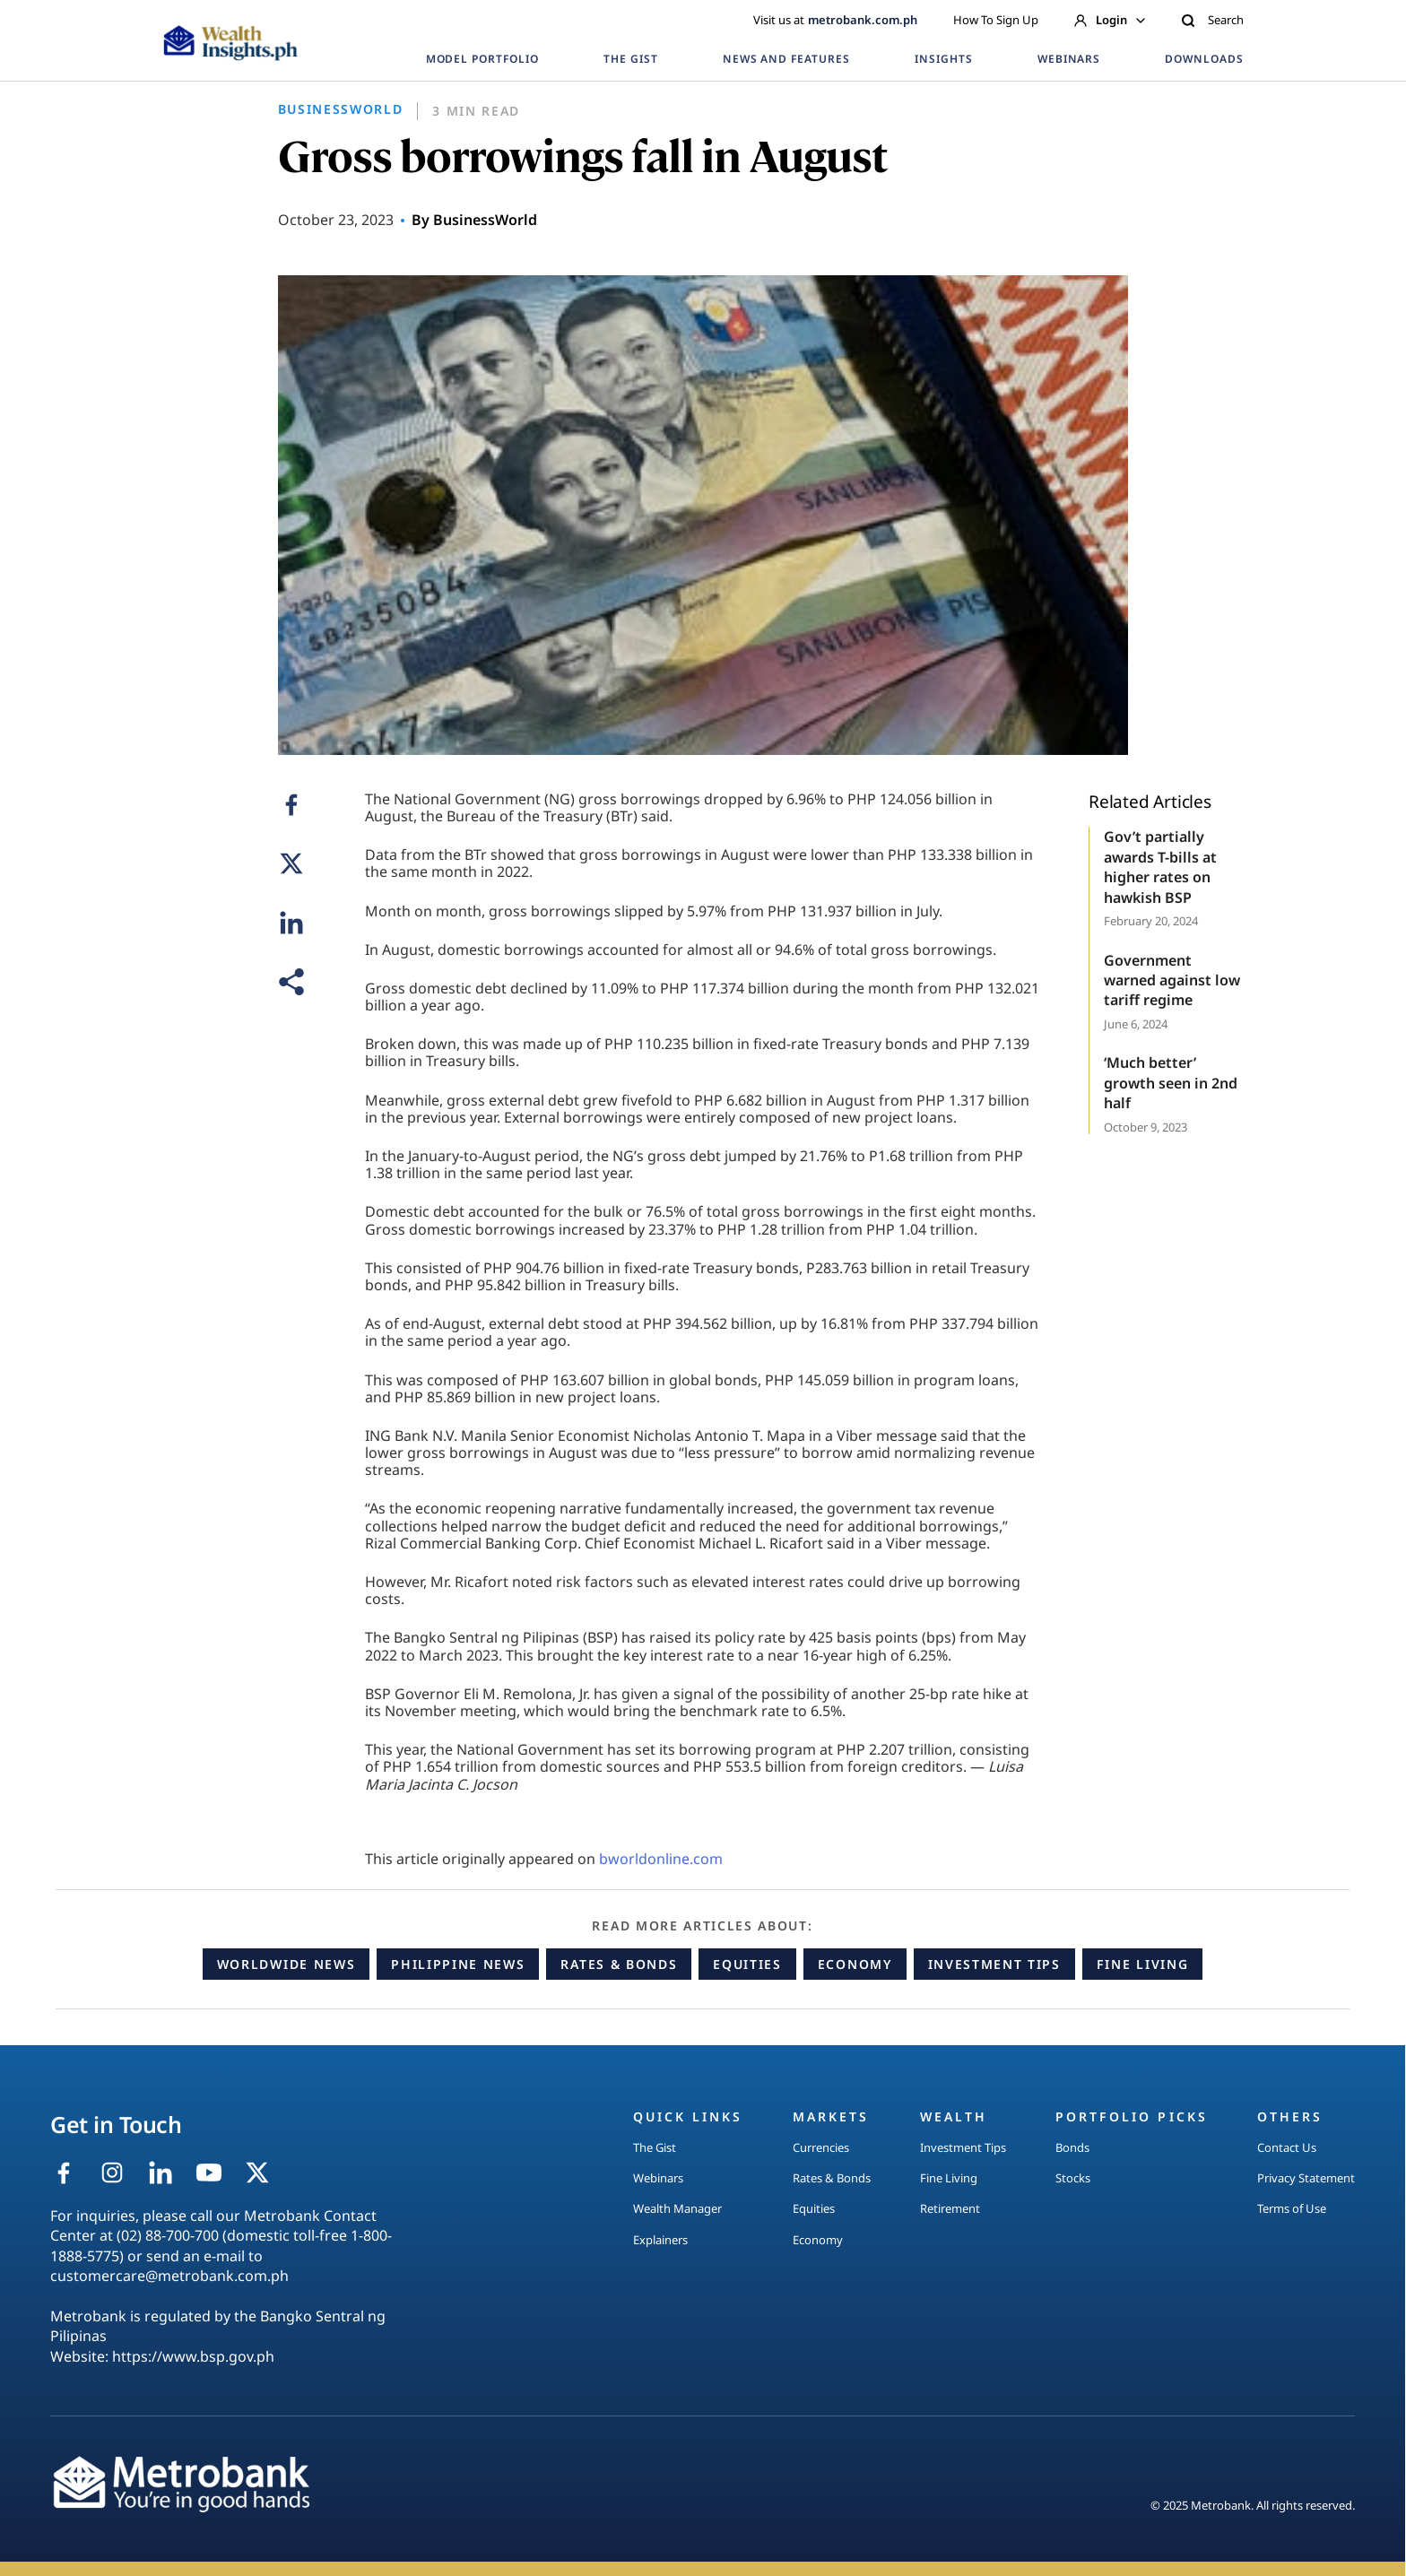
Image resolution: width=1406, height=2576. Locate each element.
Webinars (658, 2178)
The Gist (654, 2147)
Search (1212, 20)
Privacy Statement (1306, 2178)
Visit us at (835, 20)
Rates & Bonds (618, 1964)
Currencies (821, 2147)
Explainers (660, 2240)
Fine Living (1142, 1964)
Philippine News (458, 1964)
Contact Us (1286, 2147)
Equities (747, 1964)
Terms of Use (1291, 2208)
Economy (855, 1964)
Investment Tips (994, 1964)
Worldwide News (286, 1964)
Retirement (950, 2208)
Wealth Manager (677, 2208)
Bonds (1072, 2147)
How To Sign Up (995, 20)
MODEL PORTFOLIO (482, 58)
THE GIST (630, 58)
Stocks (1072, 2178)
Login (1109, 20)
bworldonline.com (661, 1859)
